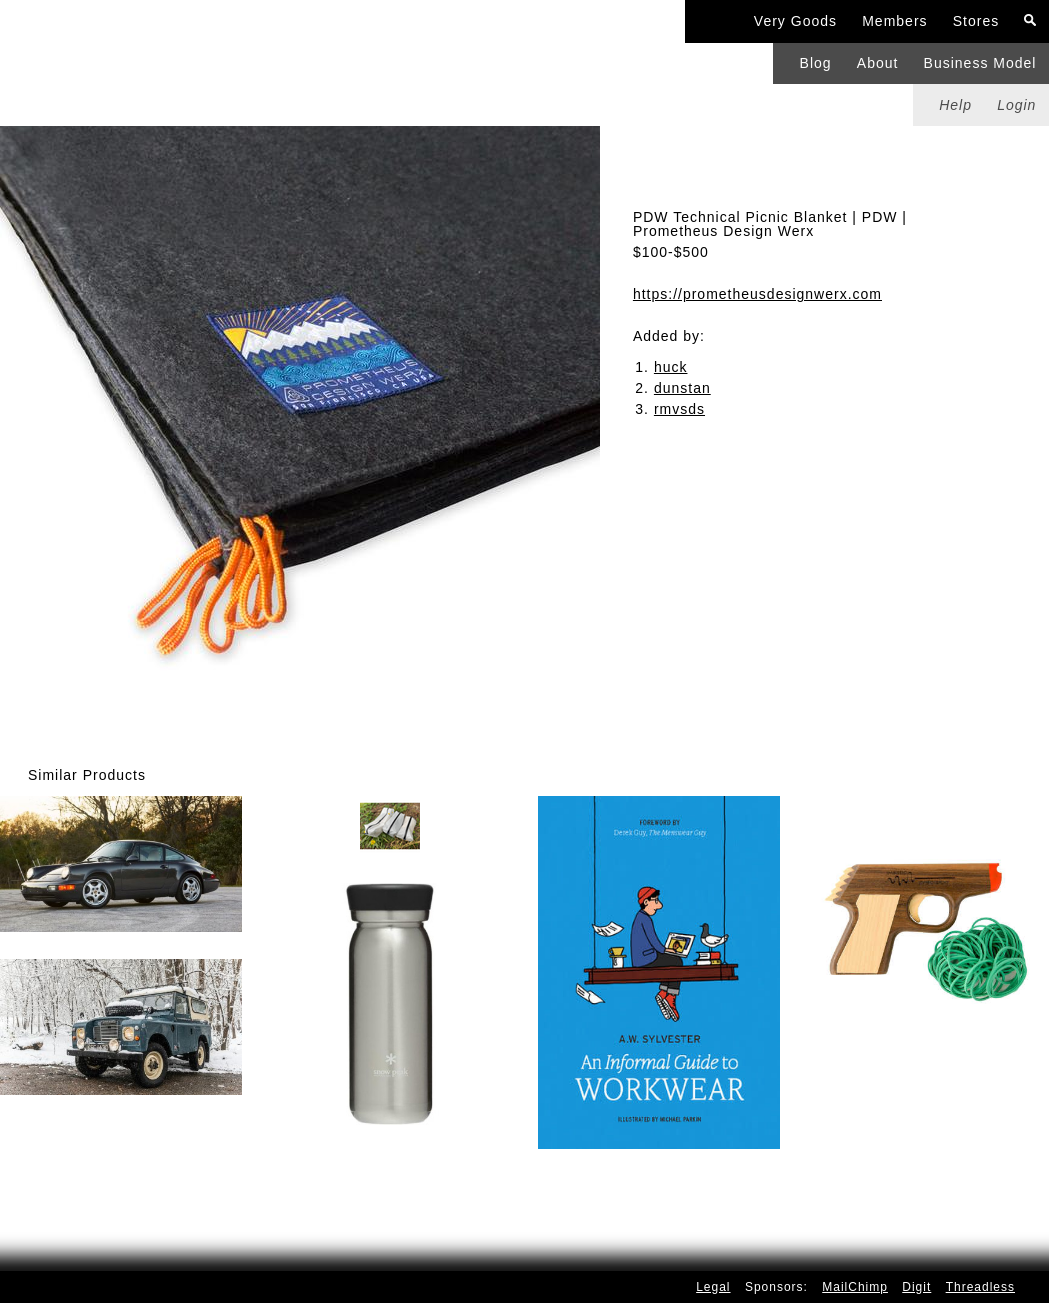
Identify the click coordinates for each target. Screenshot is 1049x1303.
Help (955, 105)
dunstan (682, 388)
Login (1016, 105)
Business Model (980, 63)
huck (671, 367)
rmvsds (679, 409)
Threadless (980, 1287)
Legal (713, 1287)
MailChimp (855, 1287)
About (878, 63)
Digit (916, 1287)
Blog (816, 63)
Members (894, 21)
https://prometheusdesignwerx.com (757, 294)
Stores (976, 21)
